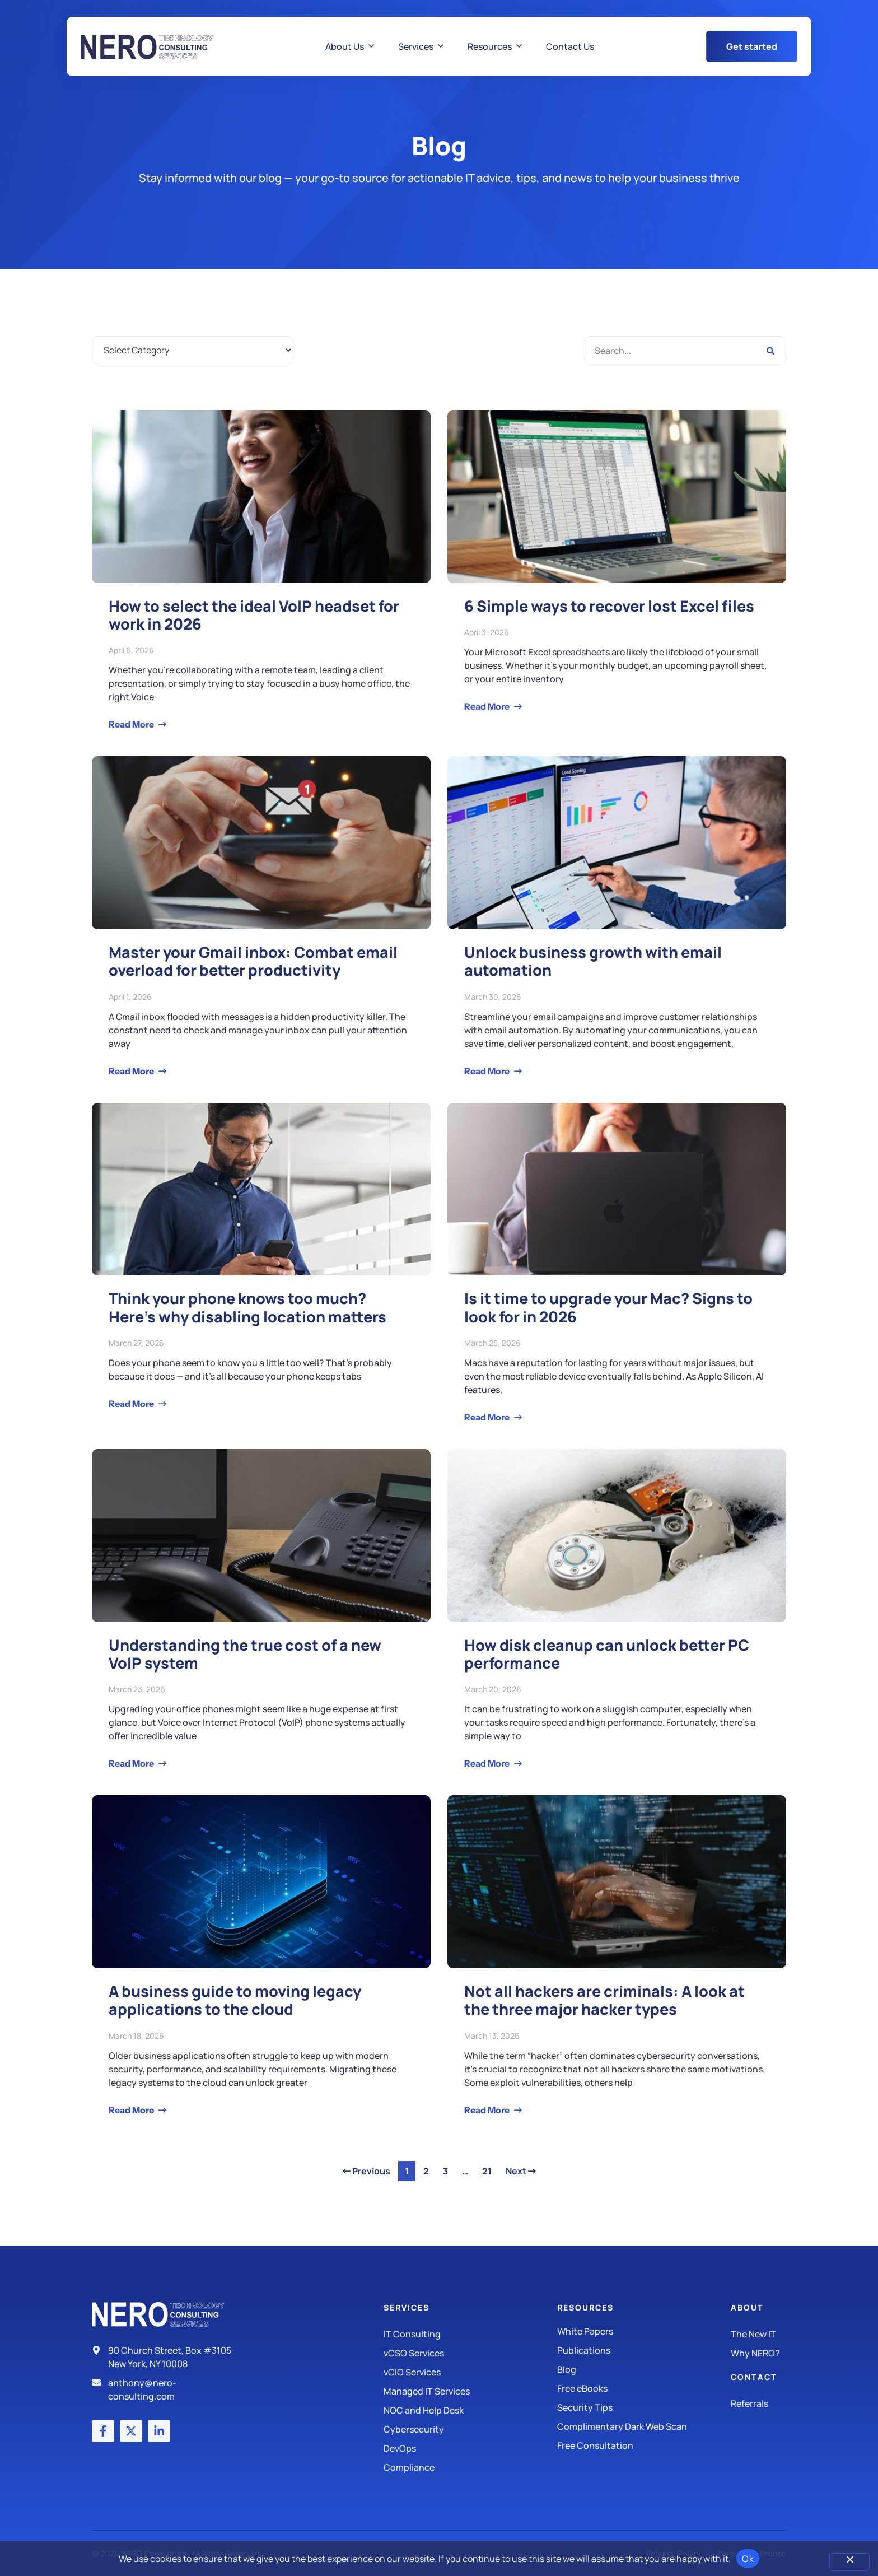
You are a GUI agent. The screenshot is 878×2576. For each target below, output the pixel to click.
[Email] (166, 2389)
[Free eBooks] (644, 2388)
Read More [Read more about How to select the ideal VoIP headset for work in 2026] (132, 724)
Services (406, 2307)
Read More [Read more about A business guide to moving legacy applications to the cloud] (132, 2110)
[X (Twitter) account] (131, 2431)
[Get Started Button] (751, 46)
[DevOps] (470, 2448)
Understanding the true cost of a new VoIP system (245, 1653)
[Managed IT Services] (470, 2391)
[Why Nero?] (758, 2353)
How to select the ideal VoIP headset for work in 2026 (254, 614)
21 (490, 2169)
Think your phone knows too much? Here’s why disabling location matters (247, 1307)
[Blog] (644, 2369)
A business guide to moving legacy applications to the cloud (235, 2000)
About (747, 2307)
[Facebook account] (103, 2431)
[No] (849, 2562)
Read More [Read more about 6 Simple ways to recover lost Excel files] (487, 706)
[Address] (166, 2357)
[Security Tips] (644, 2407)
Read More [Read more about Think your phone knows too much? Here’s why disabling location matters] (132, 1403)
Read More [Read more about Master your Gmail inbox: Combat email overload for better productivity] (132, 1071)
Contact (754, 2377)
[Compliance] (470, 2467)
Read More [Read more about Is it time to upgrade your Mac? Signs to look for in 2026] (487, 1417)
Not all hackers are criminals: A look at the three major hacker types (604, 2000)
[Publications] (644, 2350)
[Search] (770, 351)
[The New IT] (758, 2334)
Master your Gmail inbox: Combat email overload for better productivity (253, 961)
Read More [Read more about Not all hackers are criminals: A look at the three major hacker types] (487, 2110)
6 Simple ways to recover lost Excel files (609, 605)
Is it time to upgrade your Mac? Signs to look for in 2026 (608, 1307)
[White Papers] (644, 2331)
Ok (748, 2558)
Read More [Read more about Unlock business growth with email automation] (487, 1071)
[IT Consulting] (470, 2334)
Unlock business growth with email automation (593, 961)
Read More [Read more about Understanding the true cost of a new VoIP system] (132, 1763)
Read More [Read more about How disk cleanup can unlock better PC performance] (487, 1763)
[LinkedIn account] (159, 2431)
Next (521, 2171)
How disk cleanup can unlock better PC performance (606, 1653)
